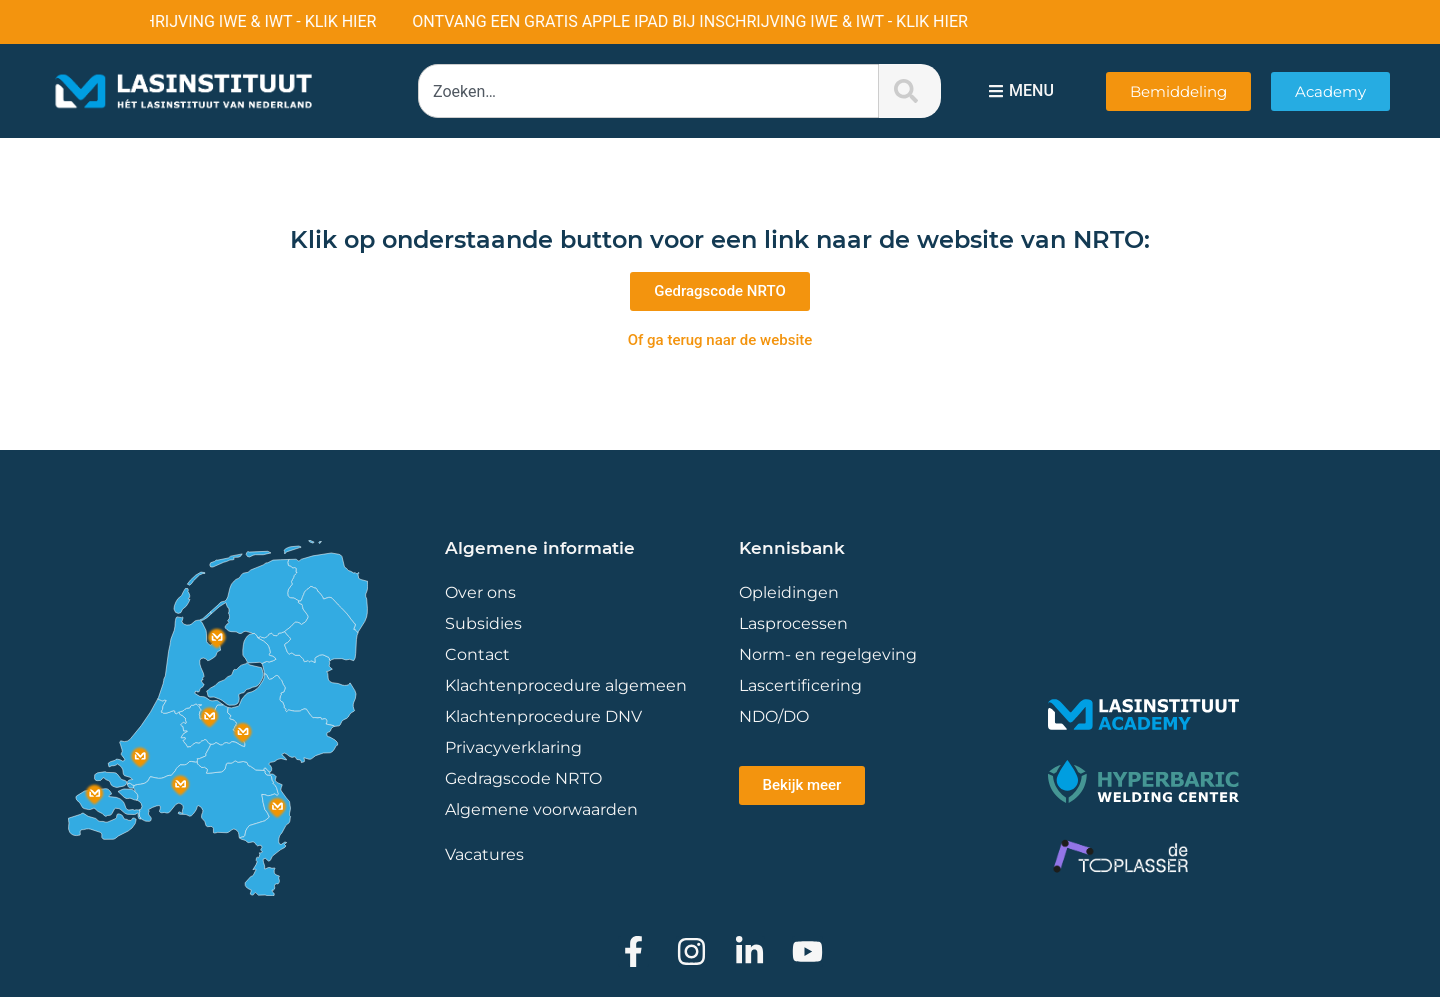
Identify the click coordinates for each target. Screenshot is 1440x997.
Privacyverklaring (513, 747)
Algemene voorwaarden (541, 809)
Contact (477, 654)
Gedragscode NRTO (523, 778)
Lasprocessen (793, 623)
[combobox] (648, 91)
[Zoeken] (910, 91)
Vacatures (484, 854)
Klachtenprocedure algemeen (566, 685)
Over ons (480, 592)
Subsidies (483, 623)
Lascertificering (802, 685)
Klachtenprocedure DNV (543, 716)
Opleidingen (789, 592)
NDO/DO (774, 716)
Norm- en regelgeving (828, 654)
